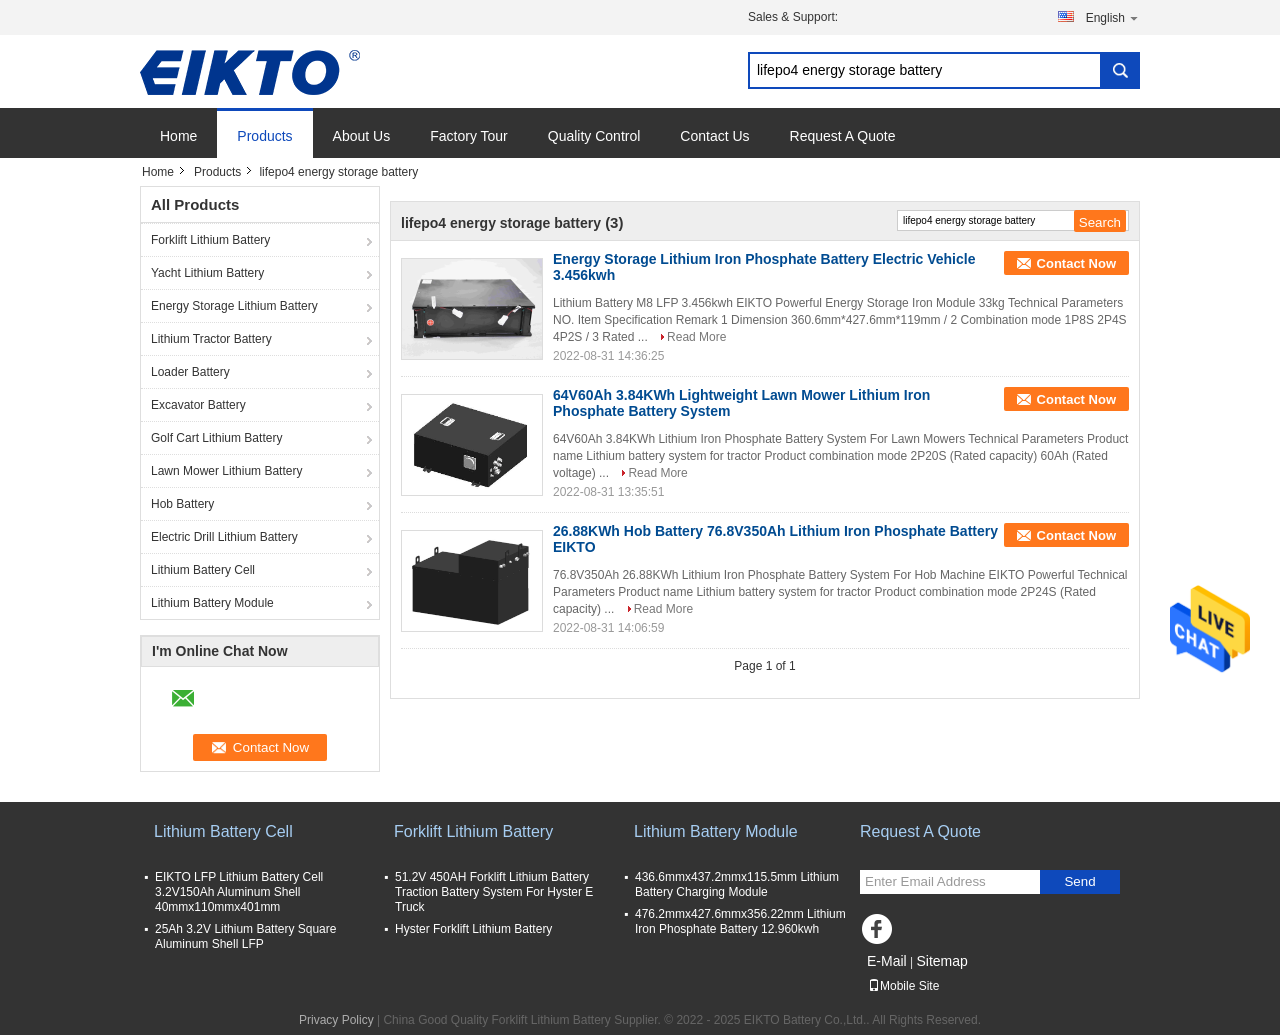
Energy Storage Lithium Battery (234, 306)
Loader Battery (190, 372)
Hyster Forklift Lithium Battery (473, 929)
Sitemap (941, 961)
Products (264, 136)
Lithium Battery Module (212, 603)
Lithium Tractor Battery (211, 339)
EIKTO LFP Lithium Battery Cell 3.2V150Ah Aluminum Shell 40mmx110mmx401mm (239, 892)
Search (1120, 70)
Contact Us (714, 136)
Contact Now (1076, 263)
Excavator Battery (198, 405)
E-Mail (887, 961)
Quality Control (594, 136)
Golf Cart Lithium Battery (216, 438)
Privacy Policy (336, 1020)
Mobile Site (903, 986)
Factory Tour (469, 136)
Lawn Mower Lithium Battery (226, 471)
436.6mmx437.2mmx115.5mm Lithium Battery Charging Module (737, 884)
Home (178, 136)
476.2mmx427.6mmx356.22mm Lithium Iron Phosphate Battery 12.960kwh (740, 921)
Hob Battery (182, 504)
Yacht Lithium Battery (207, 273)
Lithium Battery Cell (203, 570)
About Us (362, 136)
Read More (696, 337)
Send (1079, 881)
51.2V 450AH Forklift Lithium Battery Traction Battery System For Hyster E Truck (494, 892)
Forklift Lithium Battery (210, 240)
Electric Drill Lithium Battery (224, 537)
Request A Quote (843, 136)
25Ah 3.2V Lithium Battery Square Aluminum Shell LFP (245, 936)
